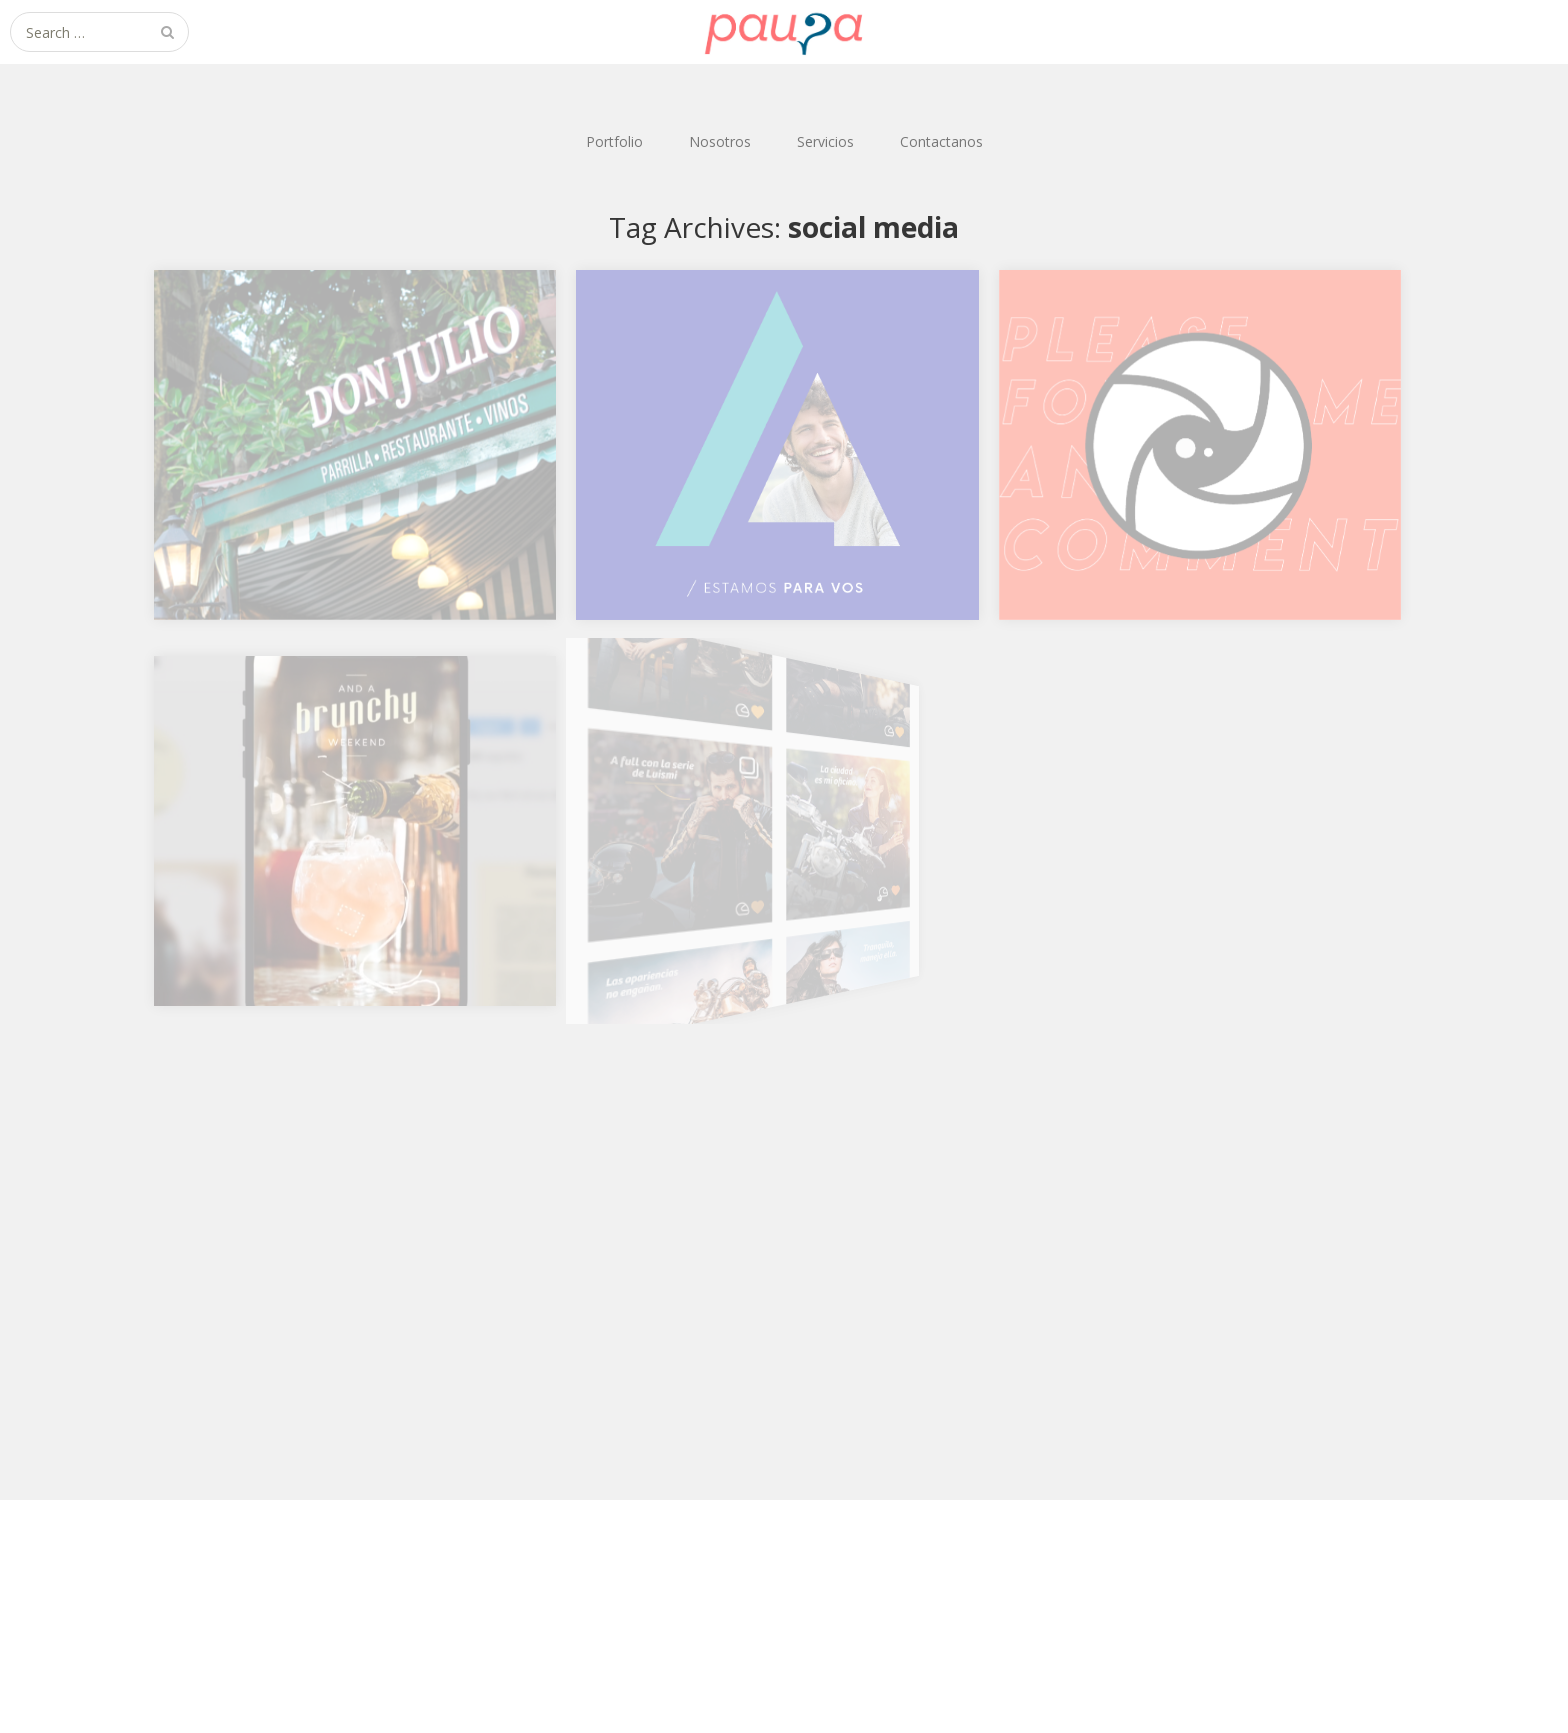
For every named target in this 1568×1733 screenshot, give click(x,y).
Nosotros (720, 141)
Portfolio (614, 141)
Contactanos (941, 141)
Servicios (825, 141)
